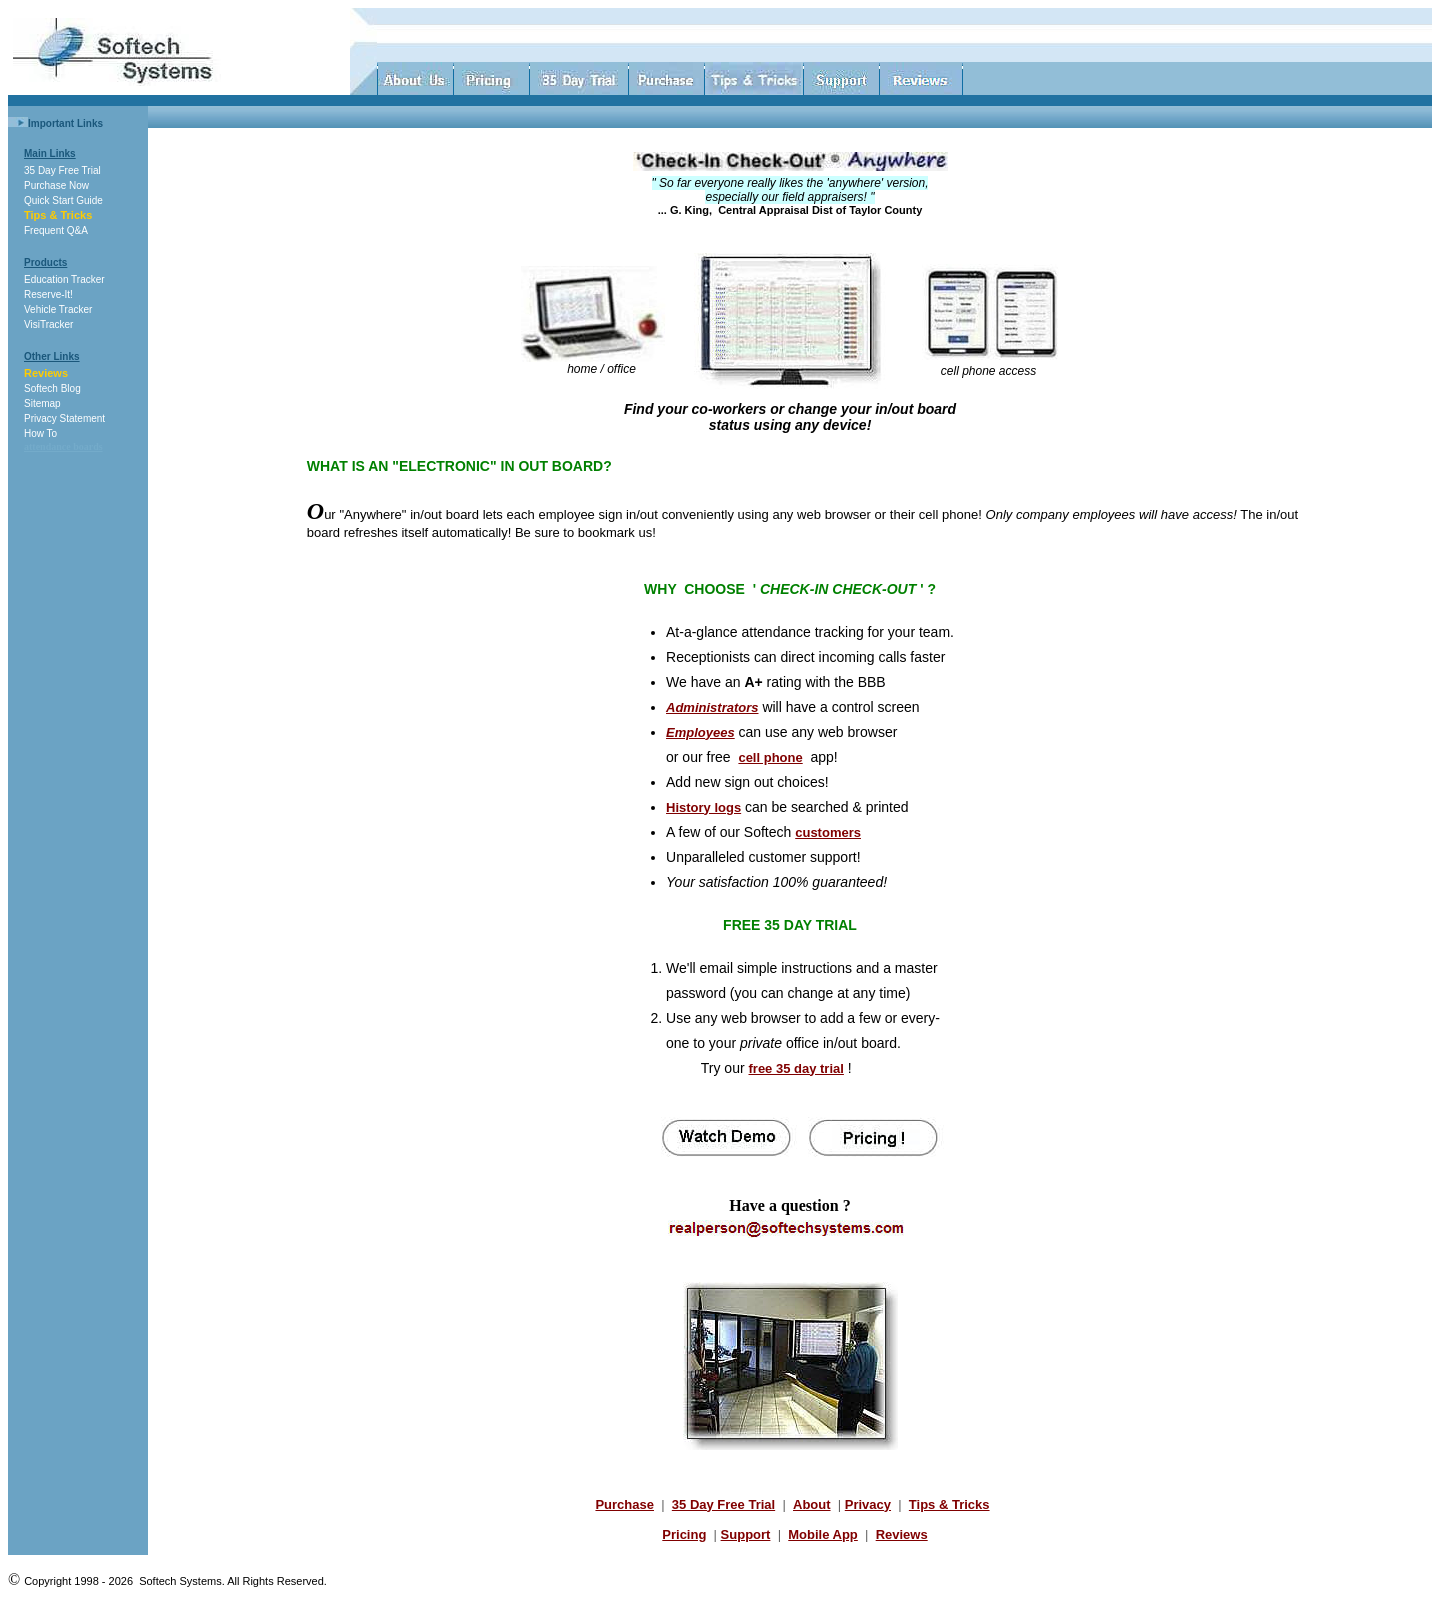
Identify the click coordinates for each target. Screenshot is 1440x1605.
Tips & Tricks (58, 215)
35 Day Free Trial (62, 170)
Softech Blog (52, 388)
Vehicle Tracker (58, 309)
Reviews (46, 373)
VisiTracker (48, 324)
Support (746, 1534)
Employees (700, 732)
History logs (703, 807)
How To (40, 433)
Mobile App (823, 1534)
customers (828, 832)
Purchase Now (56, 185)
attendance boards (63, 446)
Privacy (868, 1504)
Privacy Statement (64, 418)
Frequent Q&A (56, 230)
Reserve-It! (48, 294)
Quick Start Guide (63, 200)
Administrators (712, 707)
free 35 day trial (796, 1068)
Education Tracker (64, 279)
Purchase (624, 1504)
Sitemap (42, 403)
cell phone (770, 757)
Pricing (684, 1534)
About (812, 1504)
